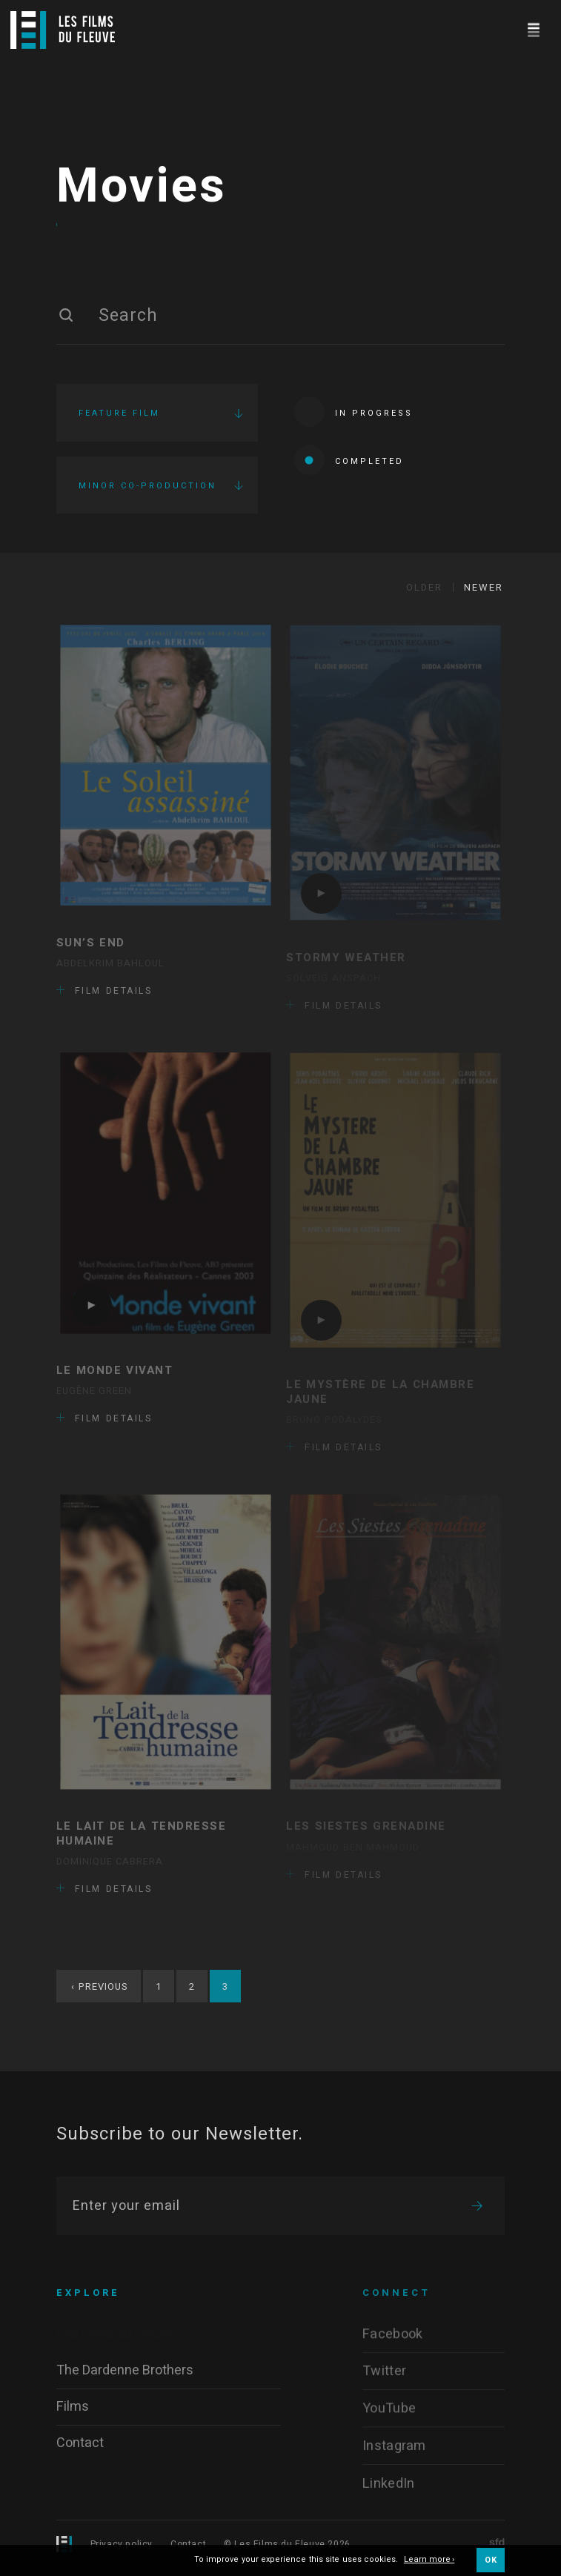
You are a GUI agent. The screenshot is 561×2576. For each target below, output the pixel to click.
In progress (353, 414)
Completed (349, 462)
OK (491, 2560)
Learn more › (429, 2560)
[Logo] (63, 30)
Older (424, 592)
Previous (99, 1991)
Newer (483, 592)
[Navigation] (533, 28)
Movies (141, 189)
